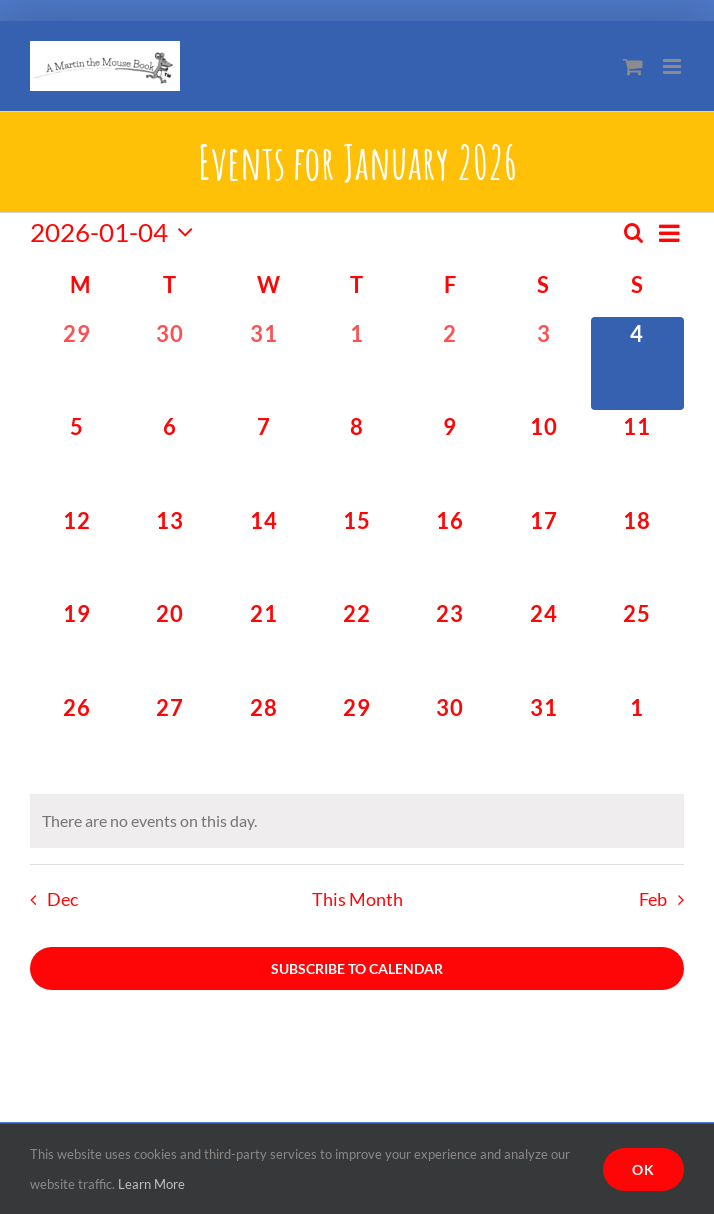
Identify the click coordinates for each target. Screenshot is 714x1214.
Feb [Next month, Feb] (653, 899)
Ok (643, 1169)
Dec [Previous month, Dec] (62, 899)
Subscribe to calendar (357, 968)
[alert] (357, 821)
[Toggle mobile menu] (673, 66)
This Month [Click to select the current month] (357, 899)
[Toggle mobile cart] (633, 66)
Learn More (151, 1184)
